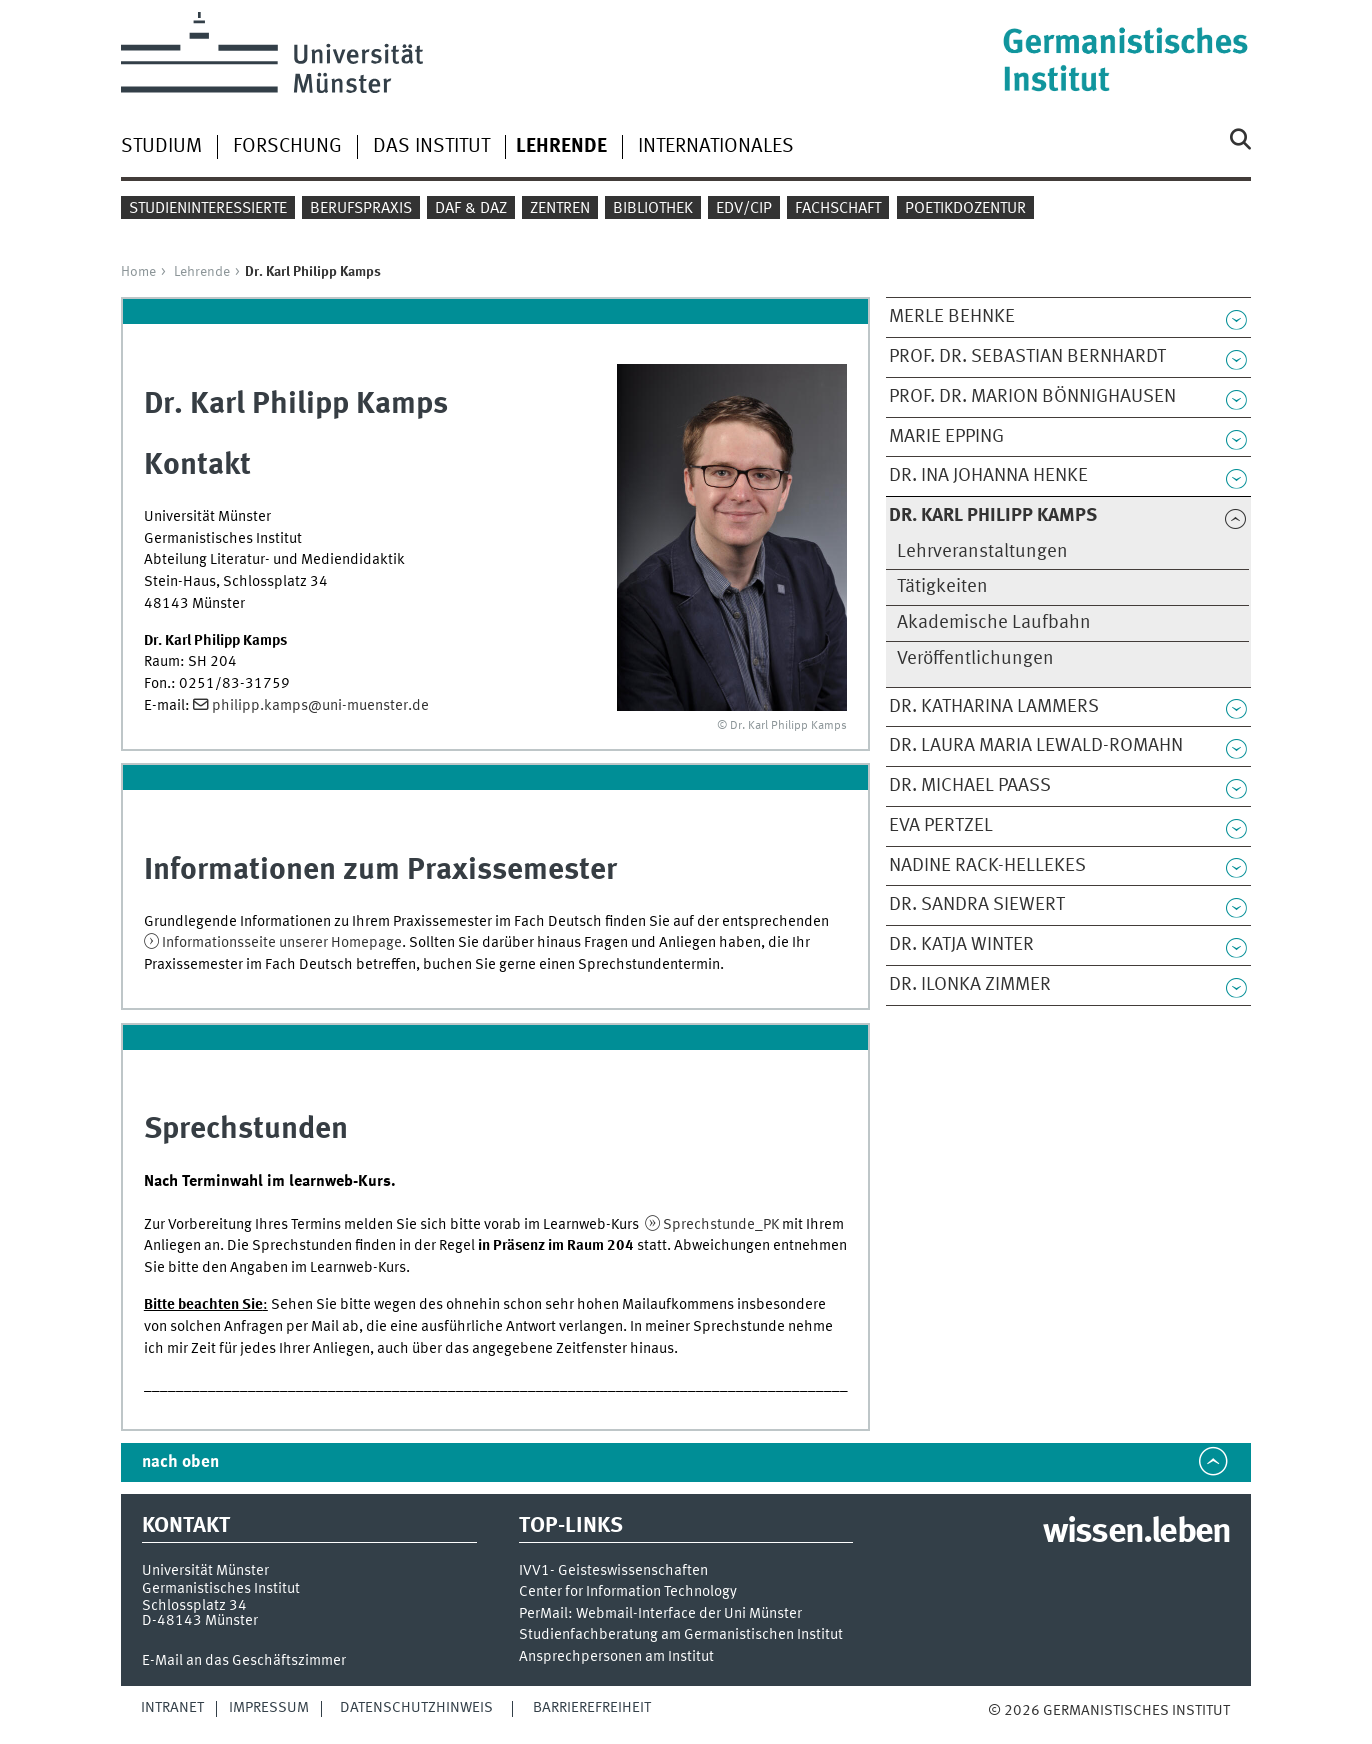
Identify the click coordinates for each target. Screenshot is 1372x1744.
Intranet (172, 1708)
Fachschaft (838, 209)
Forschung (287, 147)
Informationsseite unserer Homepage (282, 943)
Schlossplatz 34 (194, 1606)
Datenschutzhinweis (416, 1708)
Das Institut (431, 147)
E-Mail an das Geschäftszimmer (244, 1661)
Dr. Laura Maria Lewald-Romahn (1036, 746)
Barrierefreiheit (592, 1708)
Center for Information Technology (628, 1592)
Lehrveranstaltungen (982, 552)
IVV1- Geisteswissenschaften (613, 1571)
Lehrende (202, 272)
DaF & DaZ (471, 209)
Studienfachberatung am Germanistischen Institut (681, 1635)
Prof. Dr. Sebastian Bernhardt (1027, 357)
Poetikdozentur (965, 209)
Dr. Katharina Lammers (994, 707)
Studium (161, 147)
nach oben (180, 1462)
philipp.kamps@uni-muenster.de (320, 706)
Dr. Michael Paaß (970, 786)
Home (138, 272)
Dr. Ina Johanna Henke (988, 476)
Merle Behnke (952, 317)
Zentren (560, 209)
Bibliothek (653, 209)
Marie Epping (946, 437)
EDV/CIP (744, 209)
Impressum (269, 1708)
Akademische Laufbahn (994, 623)
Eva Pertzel (941, 826)
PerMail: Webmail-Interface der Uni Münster (660, 1614)
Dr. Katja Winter (961, 945)
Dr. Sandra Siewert (977, 905)
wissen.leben (1136, 1533)
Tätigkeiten (942, 587)
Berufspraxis (361, 209)
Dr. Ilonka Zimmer (970, 985)
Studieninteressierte (208, 209)
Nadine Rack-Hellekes (987, 866)
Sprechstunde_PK (721, 1225)
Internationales (716, 147)
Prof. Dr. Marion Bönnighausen (1032, 397)
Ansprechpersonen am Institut (616, 1657)
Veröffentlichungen (975, 659)
